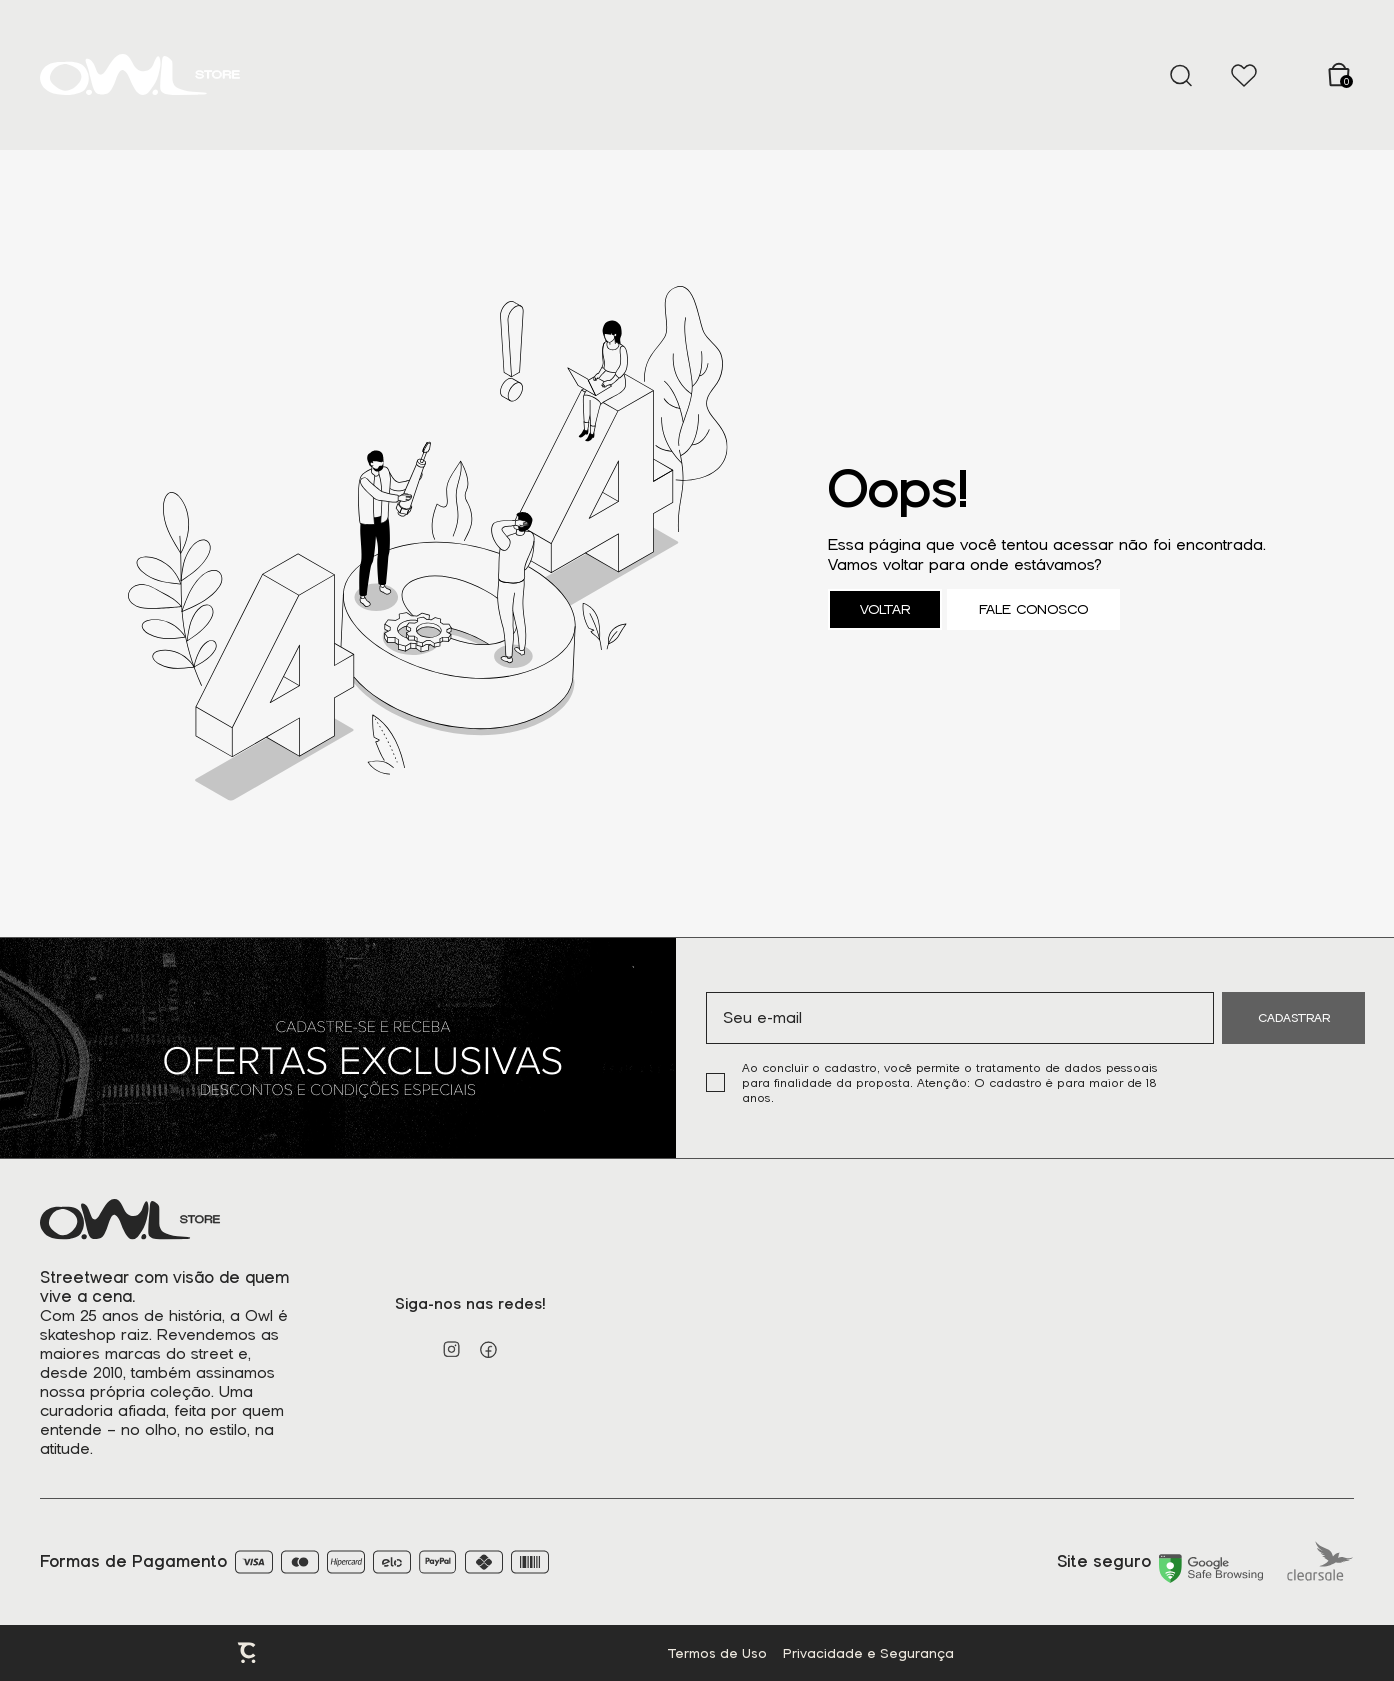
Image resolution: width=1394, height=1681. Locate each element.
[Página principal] (140, 75)
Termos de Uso (717, 1653)
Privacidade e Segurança (868, 1653)
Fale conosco (1033, 609)
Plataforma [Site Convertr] (248, 1653)
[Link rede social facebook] (488, 1349)
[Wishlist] (1243, 75)
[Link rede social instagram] (451, 1349)
